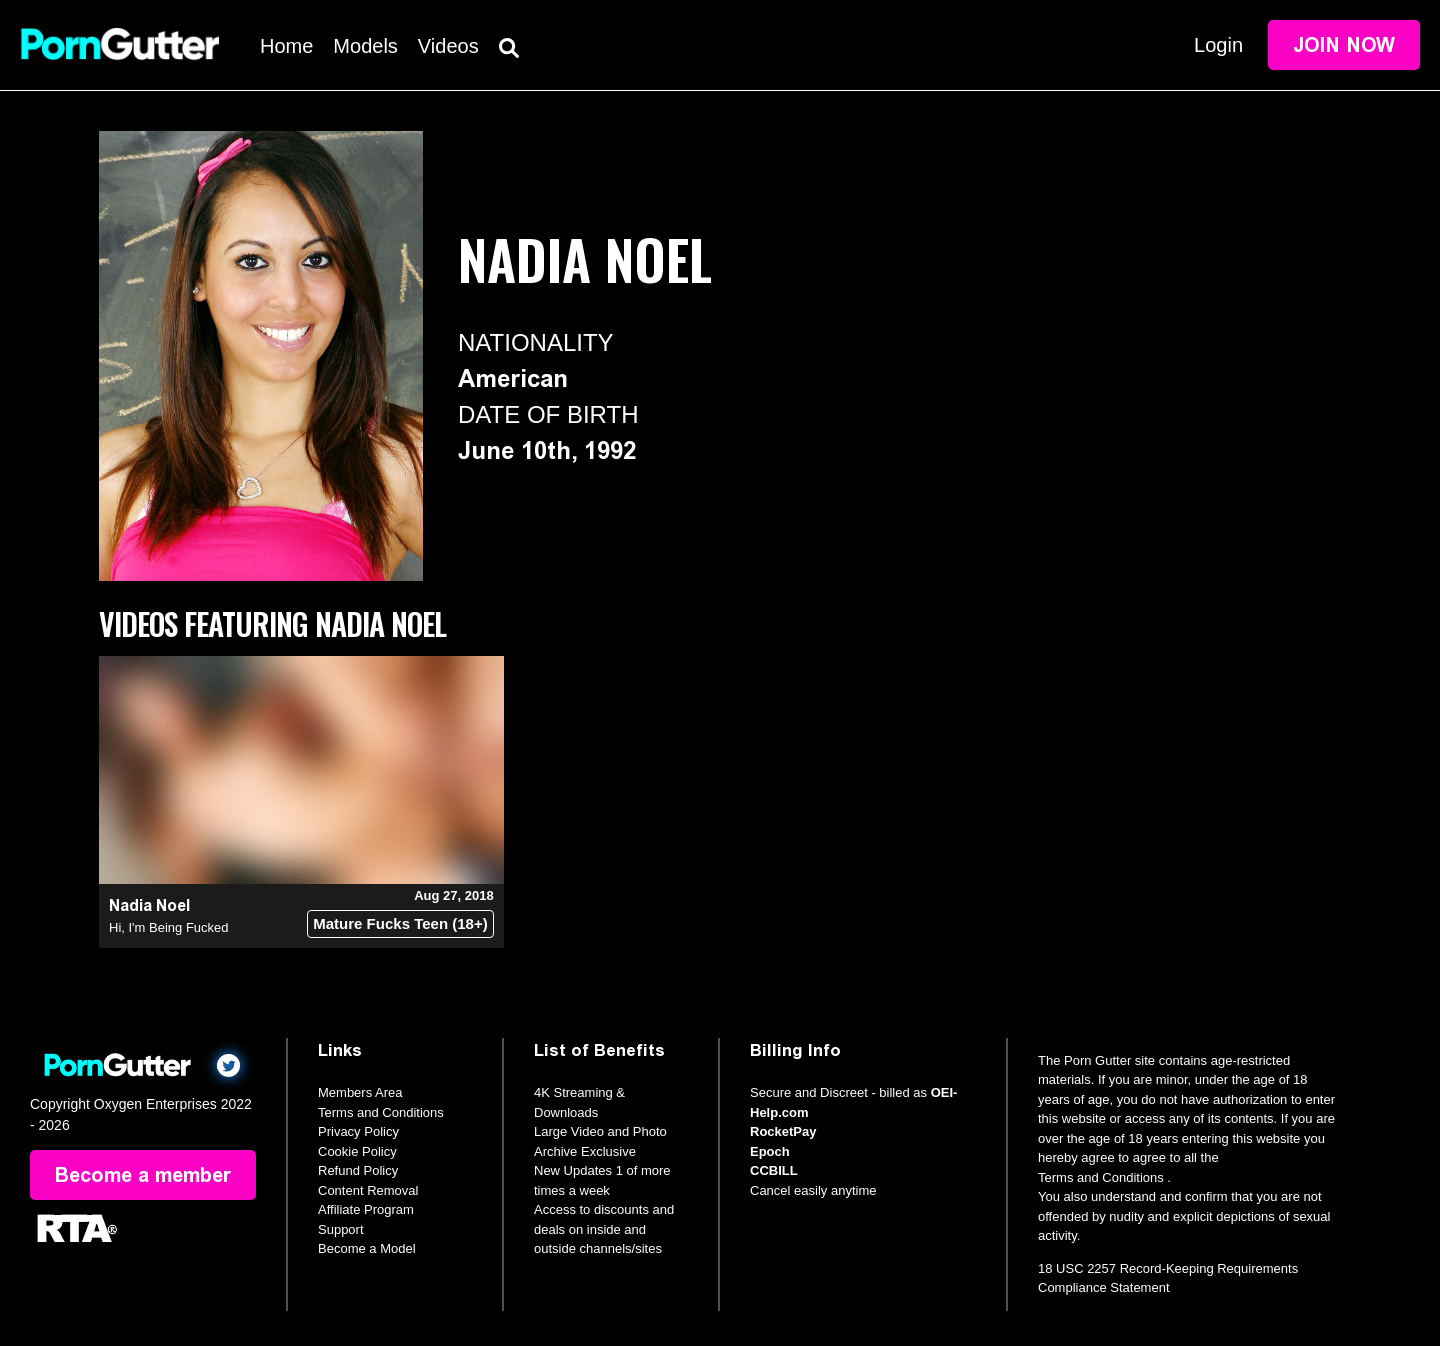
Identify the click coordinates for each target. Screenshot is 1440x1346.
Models (365, 46)
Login (1218, 45)
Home (286, 46)
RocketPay (783, 1131)
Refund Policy (358, 1170)
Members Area (360, 1092)
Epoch (770, 1151)
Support (341, 1229)
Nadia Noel (149, 905)
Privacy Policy (358, 1131)
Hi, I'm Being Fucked (169, 927)
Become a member (143, 1175)
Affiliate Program (366, 1209)
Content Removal (368, 1190)
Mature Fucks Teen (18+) (400, 923)
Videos (448, 46)
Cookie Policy (357, 1151)
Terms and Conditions (381, 1112)
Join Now (1344, 45)
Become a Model (367, 1248)
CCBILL (774, 1170)
